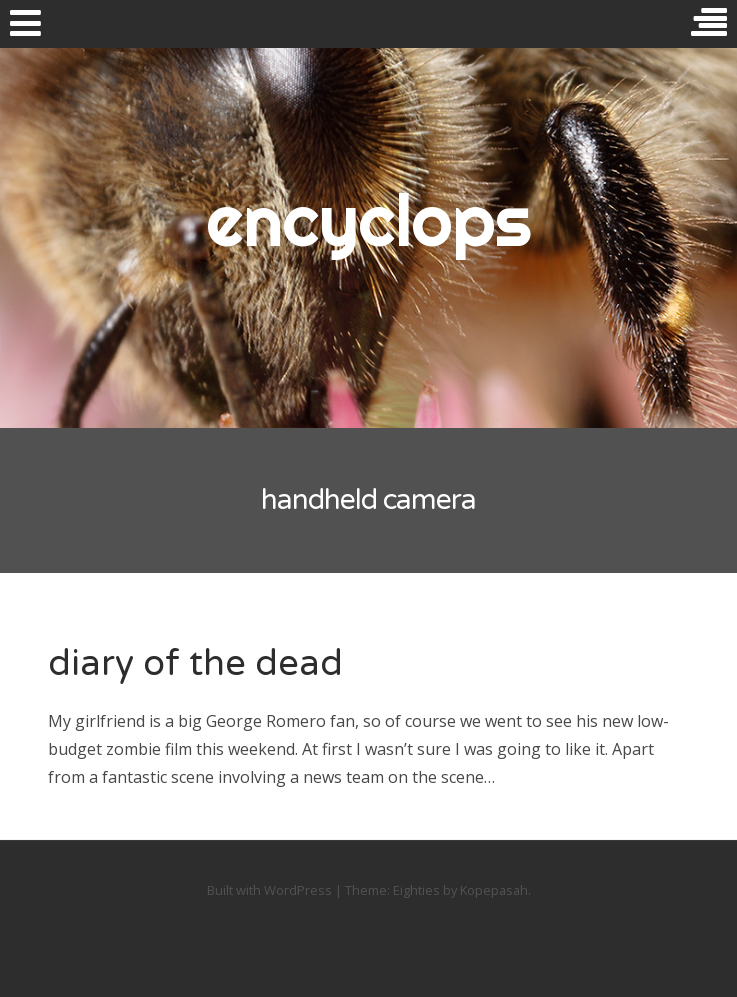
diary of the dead (195, 663)
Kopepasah (494, 890)
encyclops (368, 220)
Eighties (416, 890)
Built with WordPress (269, 890)
